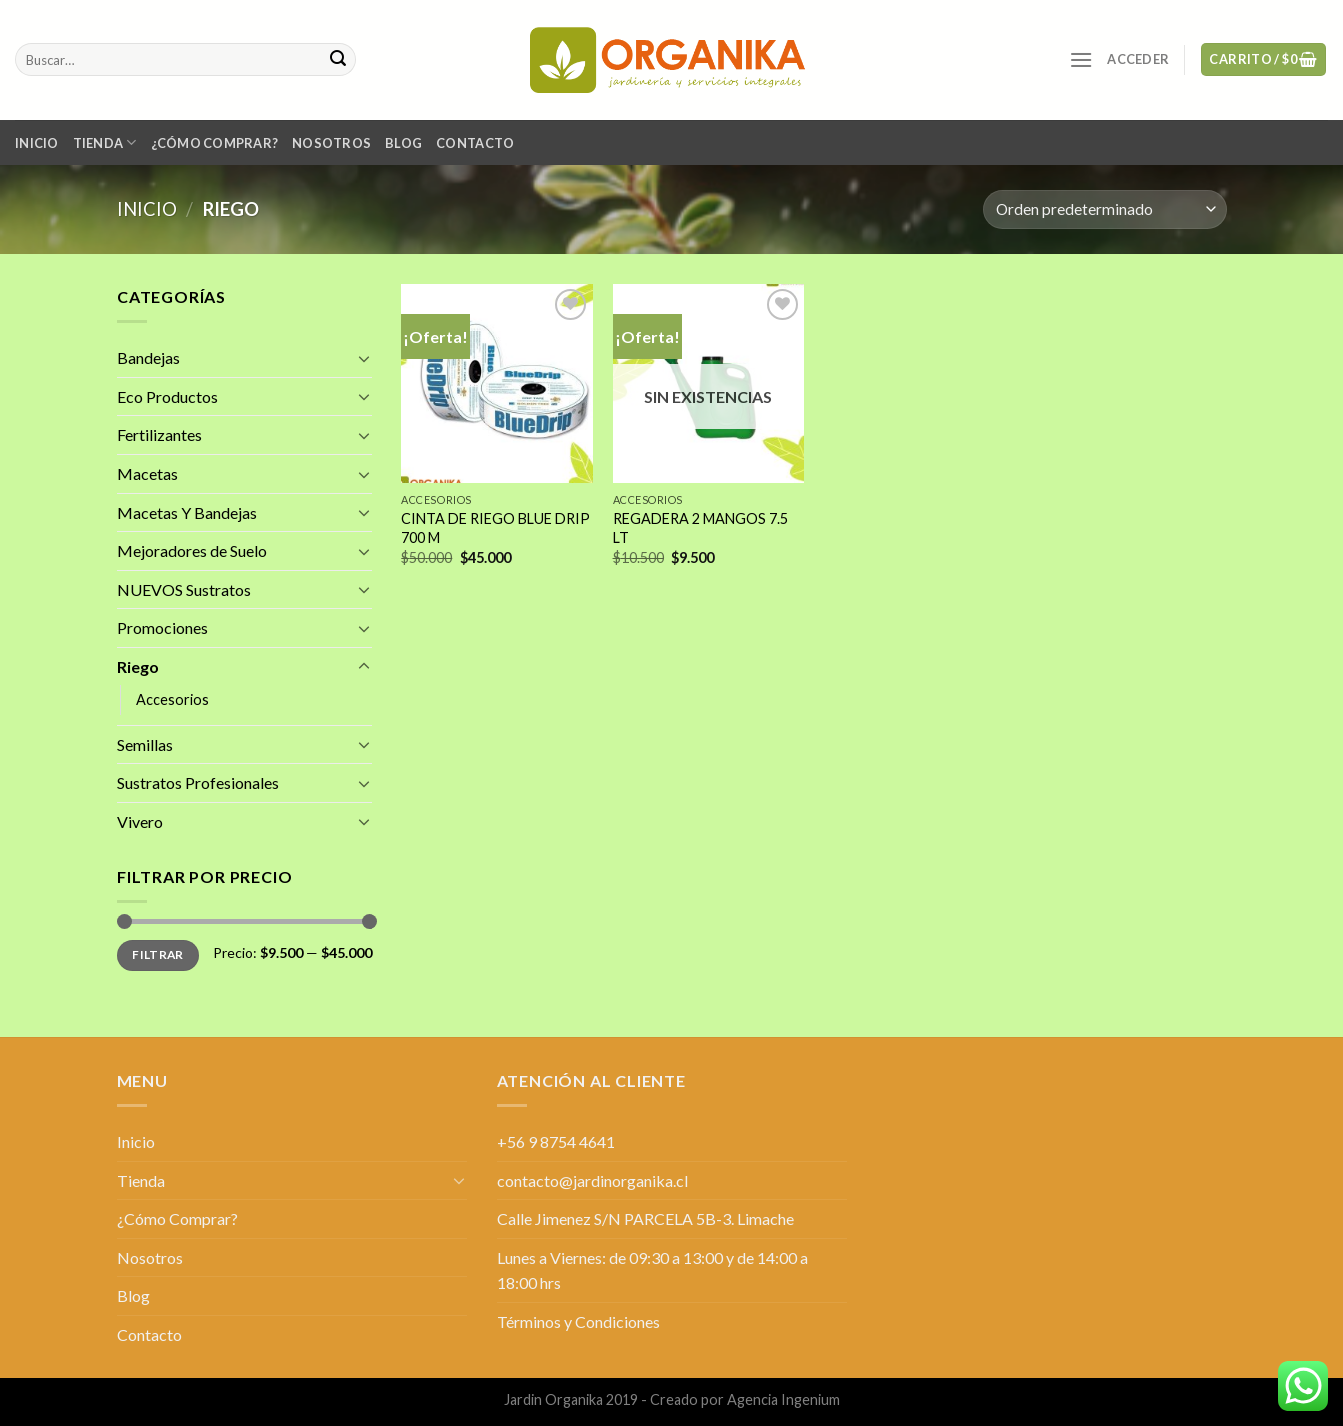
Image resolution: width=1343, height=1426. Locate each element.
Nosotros (331, 143)
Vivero (140, 821)
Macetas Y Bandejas (187, 511)
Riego (138, 666)
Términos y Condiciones (578, 1321)
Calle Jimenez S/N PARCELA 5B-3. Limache (645, 1218)
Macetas (147, 473)
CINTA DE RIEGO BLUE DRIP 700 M (495, 528)
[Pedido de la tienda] (1104, 209)
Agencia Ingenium (783, 1399)
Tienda (105, 142)
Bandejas (148, 357)
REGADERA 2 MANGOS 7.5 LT (700, 528)
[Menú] (1081, 59)
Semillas (145, 743)
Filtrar (158, 954)
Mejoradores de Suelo (192, 550)
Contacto (475, 143)
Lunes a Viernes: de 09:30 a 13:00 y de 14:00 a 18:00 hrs (652, 1270)
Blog (403, 143)
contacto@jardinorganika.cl (592, 1180)
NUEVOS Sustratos (184, 589)
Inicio (37, 143)
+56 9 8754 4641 (556, 1141)
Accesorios (172, 699)
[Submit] (338, 60)
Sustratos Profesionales (198, 782)
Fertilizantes (159, 434)
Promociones (162, 627)
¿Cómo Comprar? (215, 143)
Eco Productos (167, 396)
